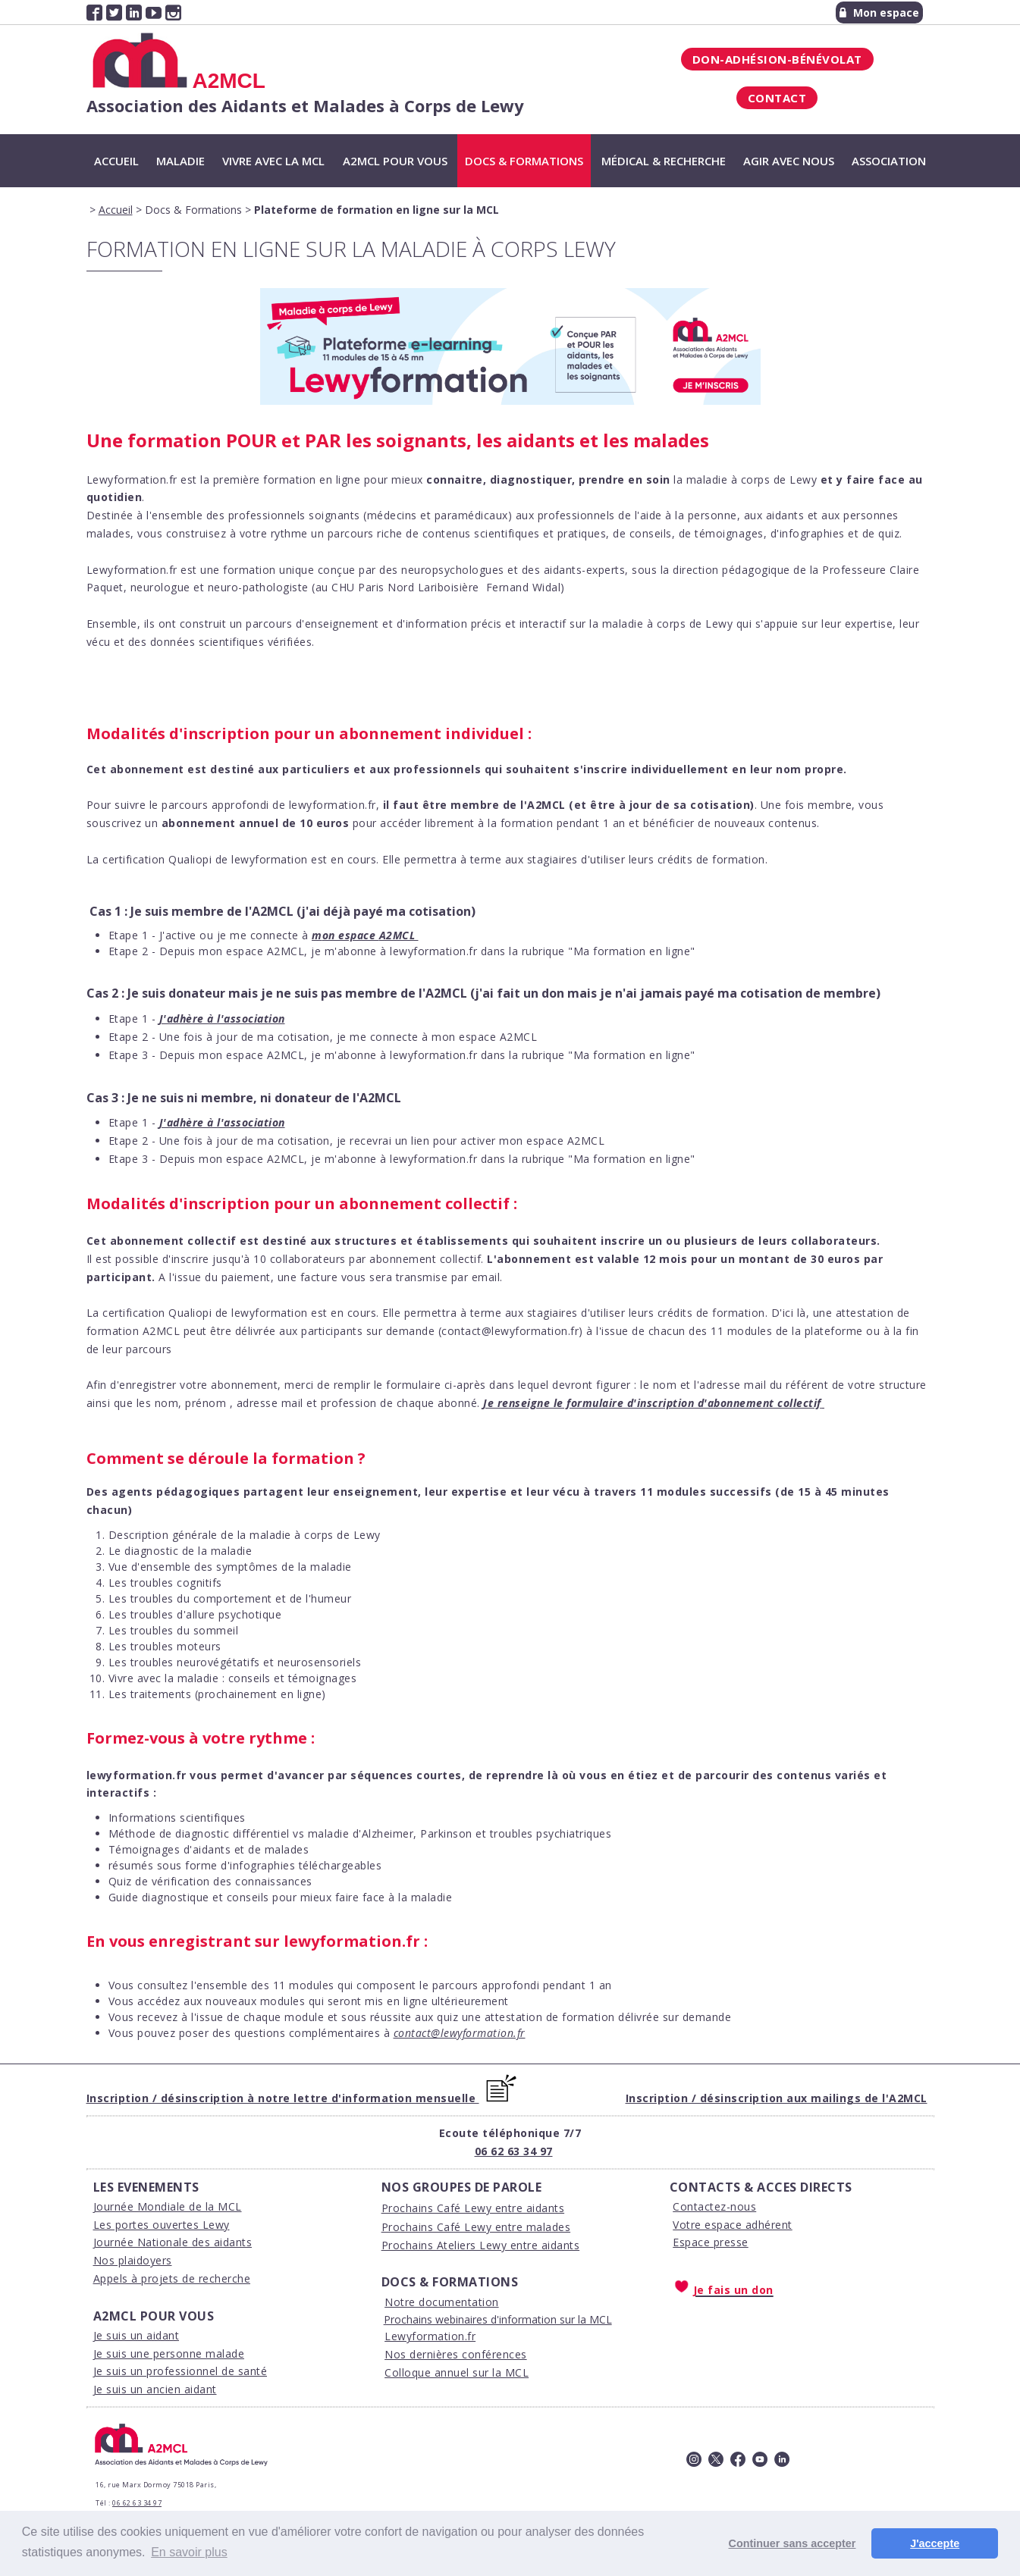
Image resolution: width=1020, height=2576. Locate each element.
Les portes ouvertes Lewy (161, 2224)
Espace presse (711, 2242)
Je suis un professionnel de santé (180, 2371)
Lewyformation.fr (429, 2336)
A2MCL (397, 935)
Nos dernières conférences (455, 2354)
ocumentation (462, 2302)
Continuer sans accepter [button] (792, 2543)
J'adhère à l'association (222, 1018)
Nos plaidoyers (132, 2260)
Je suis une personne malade (169, 2353)
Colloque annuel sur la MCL (456, 2372)
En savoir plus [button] (189, 2552)
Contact (777, 97)
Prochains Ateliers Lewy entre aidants (480, 2245)
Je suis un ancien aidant (155, 2389)
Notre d (404, 2302)
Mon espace (879, 12)
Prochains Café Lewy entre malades (476, 2227)
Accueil (116, 160)
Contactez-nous (714, 2206)
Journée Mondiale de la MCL (167, 2206)
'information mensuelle (406, 2098)
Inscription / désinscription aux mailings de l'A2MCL (776, 2098)
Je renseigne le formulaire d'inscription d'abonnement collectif (652, 1403)
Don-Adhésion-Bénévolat (777, 59)
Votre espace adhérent (732, 2224)
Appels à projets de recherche (172, 2278)
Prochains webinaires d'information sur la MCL (498, 2319)
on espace (350, 935)
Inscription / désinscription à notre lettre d (212, 2098)
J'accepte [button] (934, 2543)
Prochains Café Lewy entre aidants (473, 2208)
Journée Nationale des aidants (173, 2242)
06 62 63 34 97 (514, 2151)
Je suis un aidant (136, 2335)
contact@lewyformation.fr (460, 2033)
